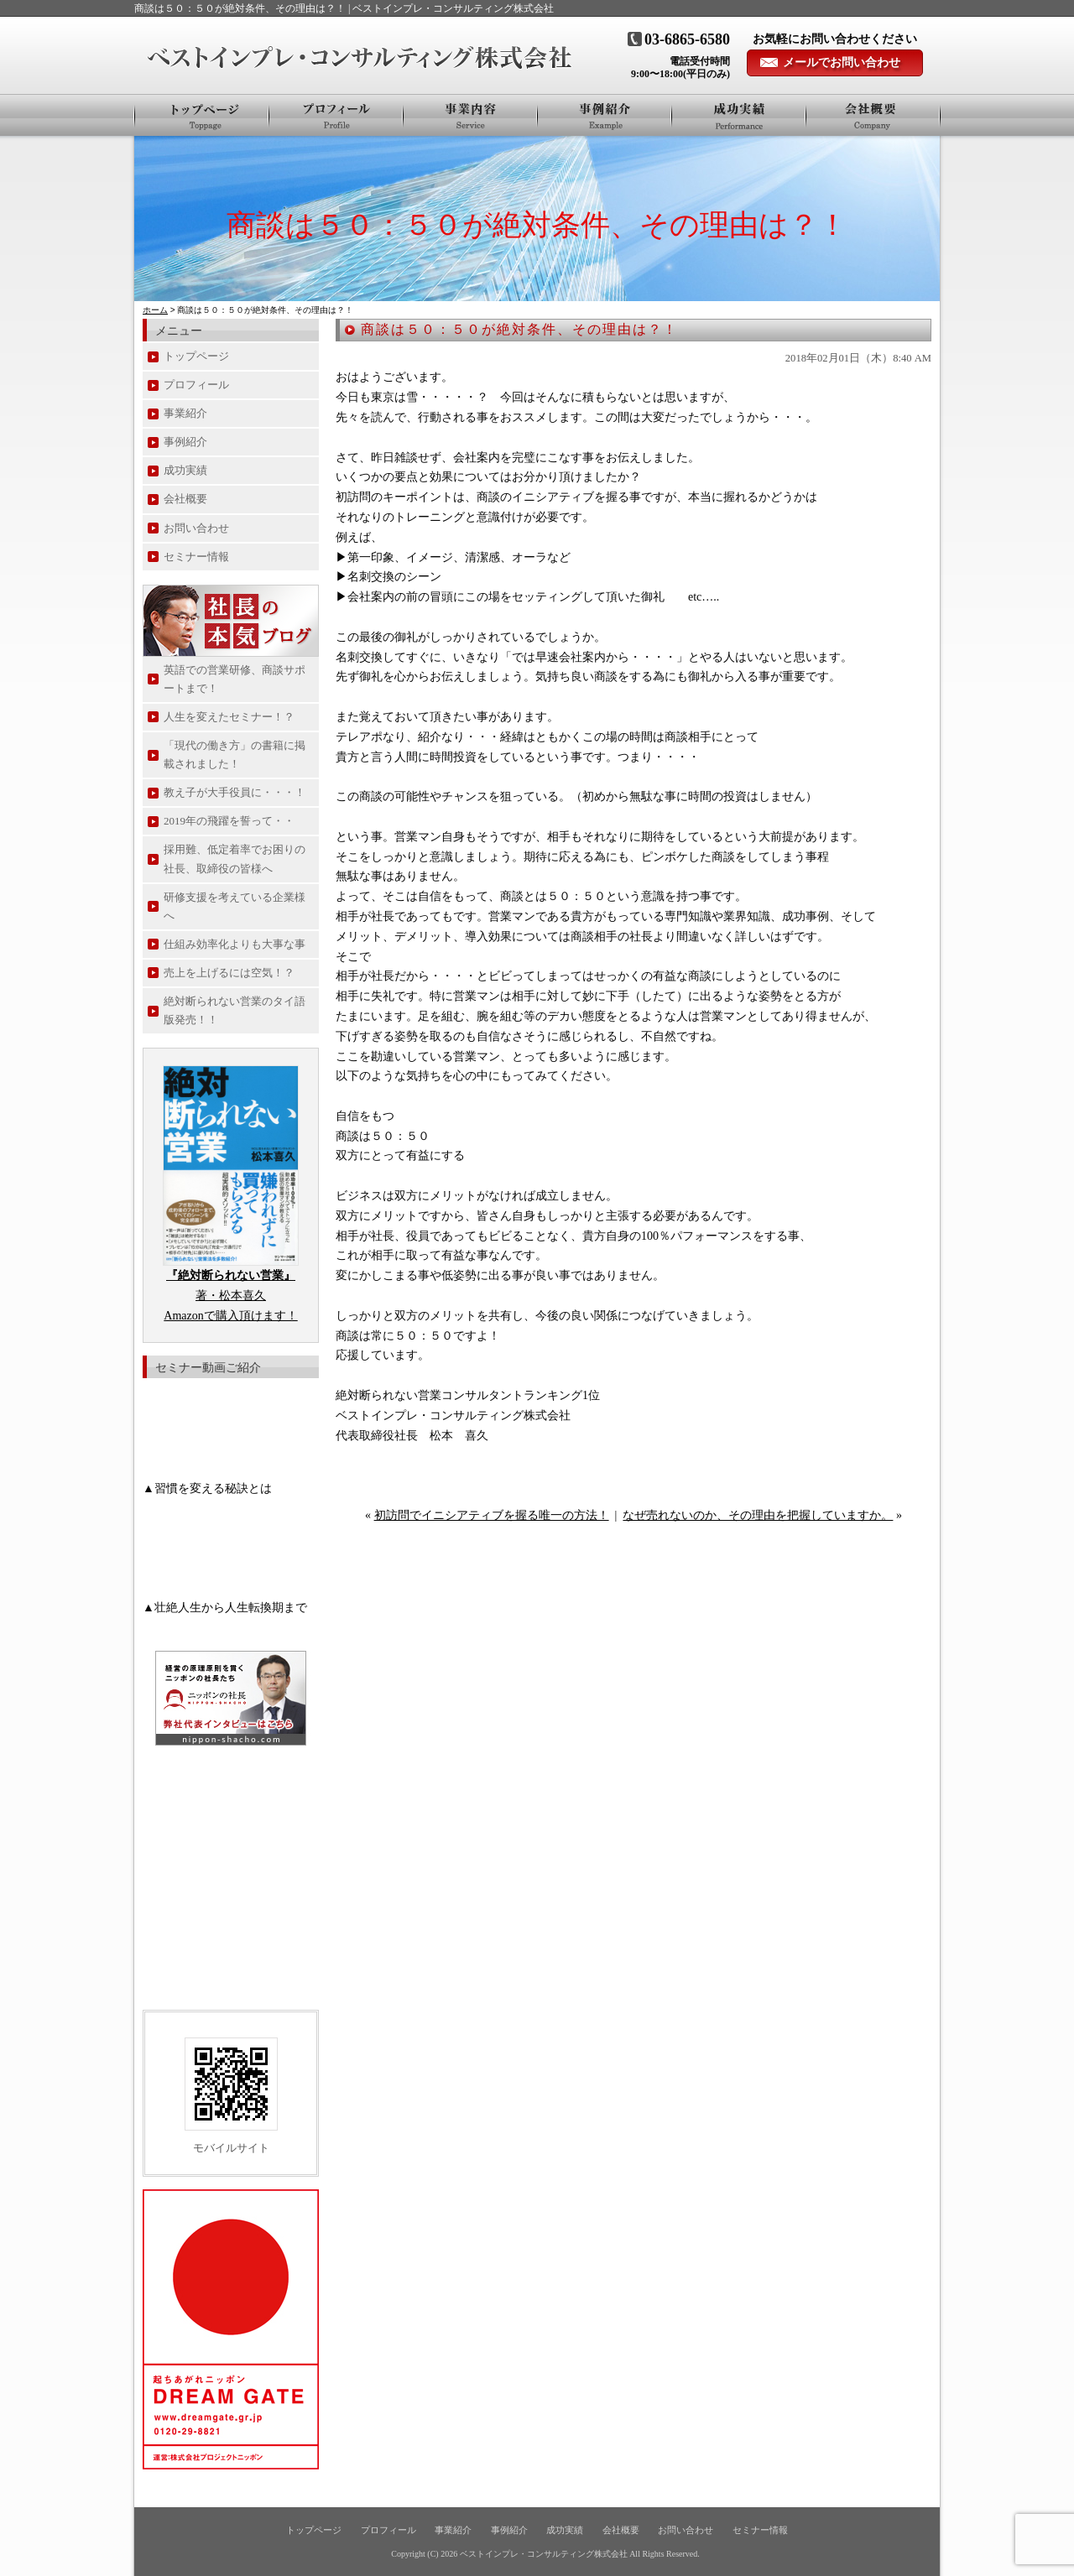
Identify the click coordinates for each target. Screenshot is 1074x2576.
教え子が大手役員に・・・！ (234, 792)
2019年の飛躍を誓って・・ (229, 820)
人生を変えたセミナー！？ (229, 716)
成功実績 (185, 470)
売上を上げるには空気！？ (229, 972)
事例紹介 (605, 115)
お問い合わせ (196, 528)
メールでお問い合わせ (841, 62)
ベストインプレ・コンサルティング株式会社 (544, 2553)
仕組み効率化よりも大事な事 (234, 944)
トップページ (201, 115)
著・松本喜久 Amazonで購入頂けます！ (230, 1295)
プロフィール (336, 115)
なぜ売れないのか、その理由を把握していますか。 (758, 1515)
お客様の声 (739, 115)
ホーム (155, 310)
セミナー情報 (196, 556)
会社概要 (873, 115)
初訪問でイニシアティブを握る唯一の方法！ (491, 1515)
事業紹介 (471, 115)
